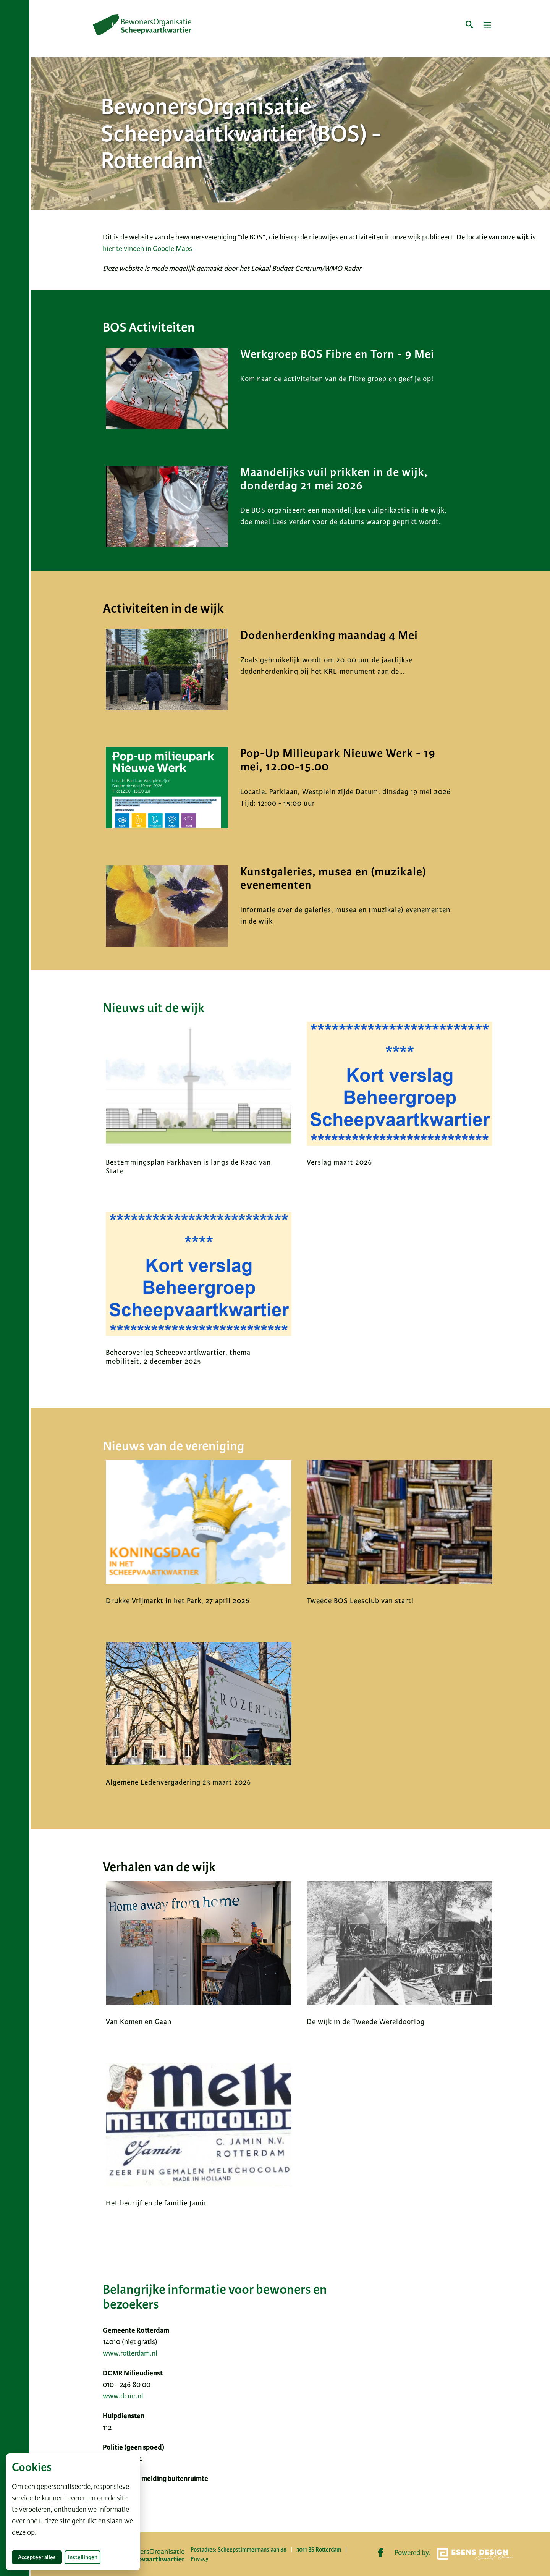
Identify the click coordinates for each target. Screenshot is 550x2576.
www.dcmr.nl (123, 2396)
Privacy (200, 2558)
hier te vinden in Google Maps (147, 248)
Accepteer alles (40, 2557)
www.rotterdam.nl (130, 2353)
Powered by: (454, 2554)
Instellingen (82, 2557)
